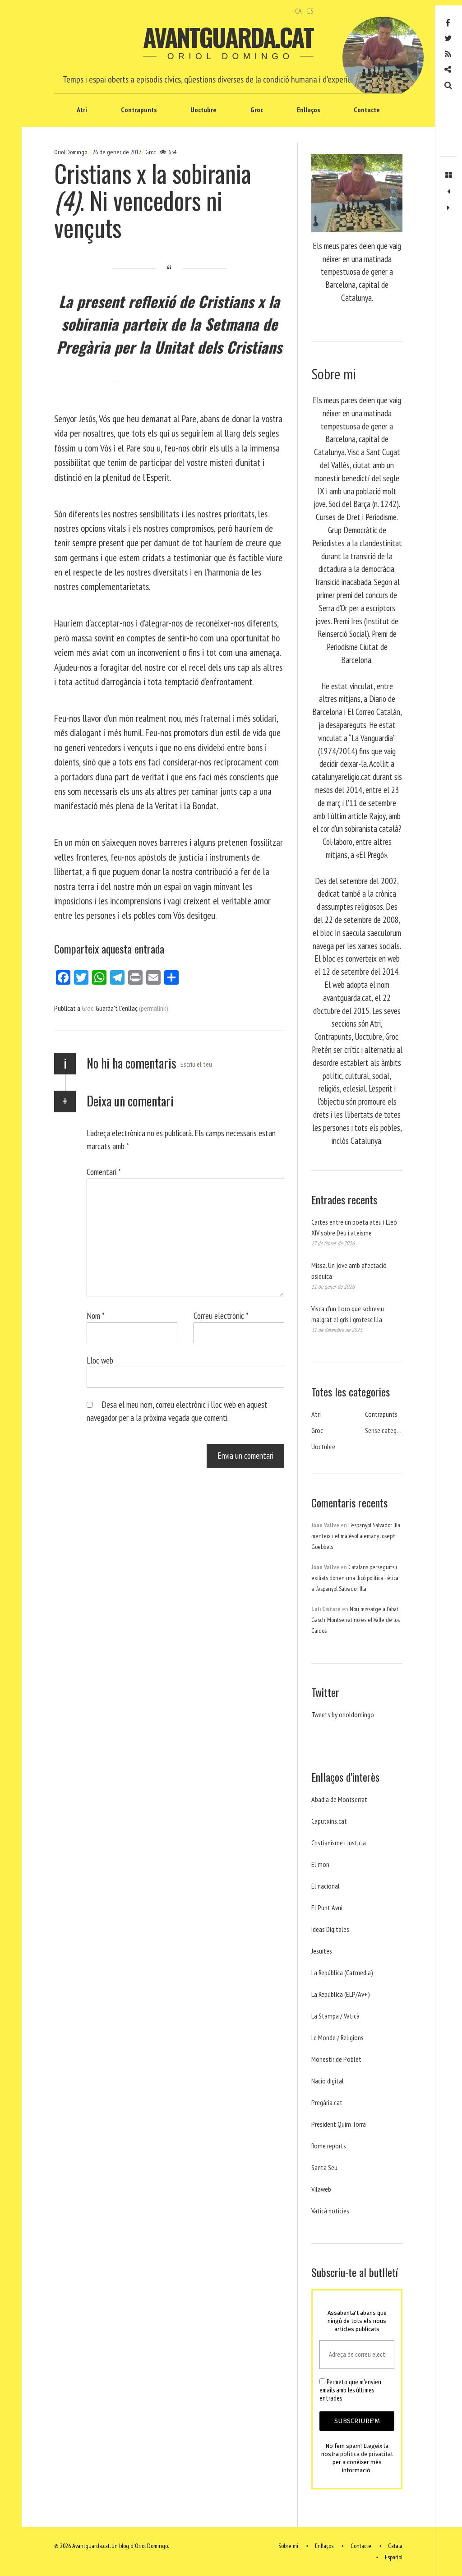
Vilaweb (321, 2189)
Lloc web (100, 1360)
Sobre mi (288, 2546)
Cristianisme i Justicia (338, 1842)
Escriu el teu (196, 1064)
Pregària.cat (326, 2102)
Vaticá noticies (330, 2210)
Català (395, 2546)
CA (298, 10)
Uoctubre (203, 109)
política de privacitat (366, 2454)
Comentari (104, 1171)
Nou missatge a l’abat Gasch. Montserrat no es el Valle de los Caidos (355, 1620)
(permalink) (153, 1008)
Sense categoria (386, 1430)
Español (393, 2557)
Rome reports (328, 2145)
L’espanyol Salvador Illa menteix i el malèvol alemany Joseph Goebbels (355, 1536)
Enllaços (308, 109)
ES (310, 10)
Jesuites (321, 1950)
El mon (320, 1864)
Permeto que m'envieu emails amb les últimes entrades (350, 2390)
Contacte (367, 109)
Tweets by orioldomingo (342, 1714)
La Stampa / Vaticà (335, 2015)
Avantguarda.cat (228, 37)
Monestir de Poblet (336, 2059)
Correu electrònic (221, 1315)
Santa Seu (324, 2167)
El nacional (325, 1885)
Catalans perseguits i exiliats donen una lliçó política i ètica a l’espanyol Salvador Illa (354, 1578)
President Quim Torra (338, 2124)
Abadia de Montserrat (339, 1799)
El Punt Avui (326, 1907)
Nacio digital (327, 2080)
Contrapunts (139, 109)
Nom (96, 1315)
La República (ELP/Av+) (340, 1994)
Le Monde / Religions (337, 2037)
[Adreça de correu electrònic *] (356, 2354)
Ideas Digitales (330, 1929)
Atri (82, 109)
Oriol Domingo (71, 152)
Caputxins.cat (329, 1820)
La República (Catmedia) (342, 1972)
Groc (256, 109)
